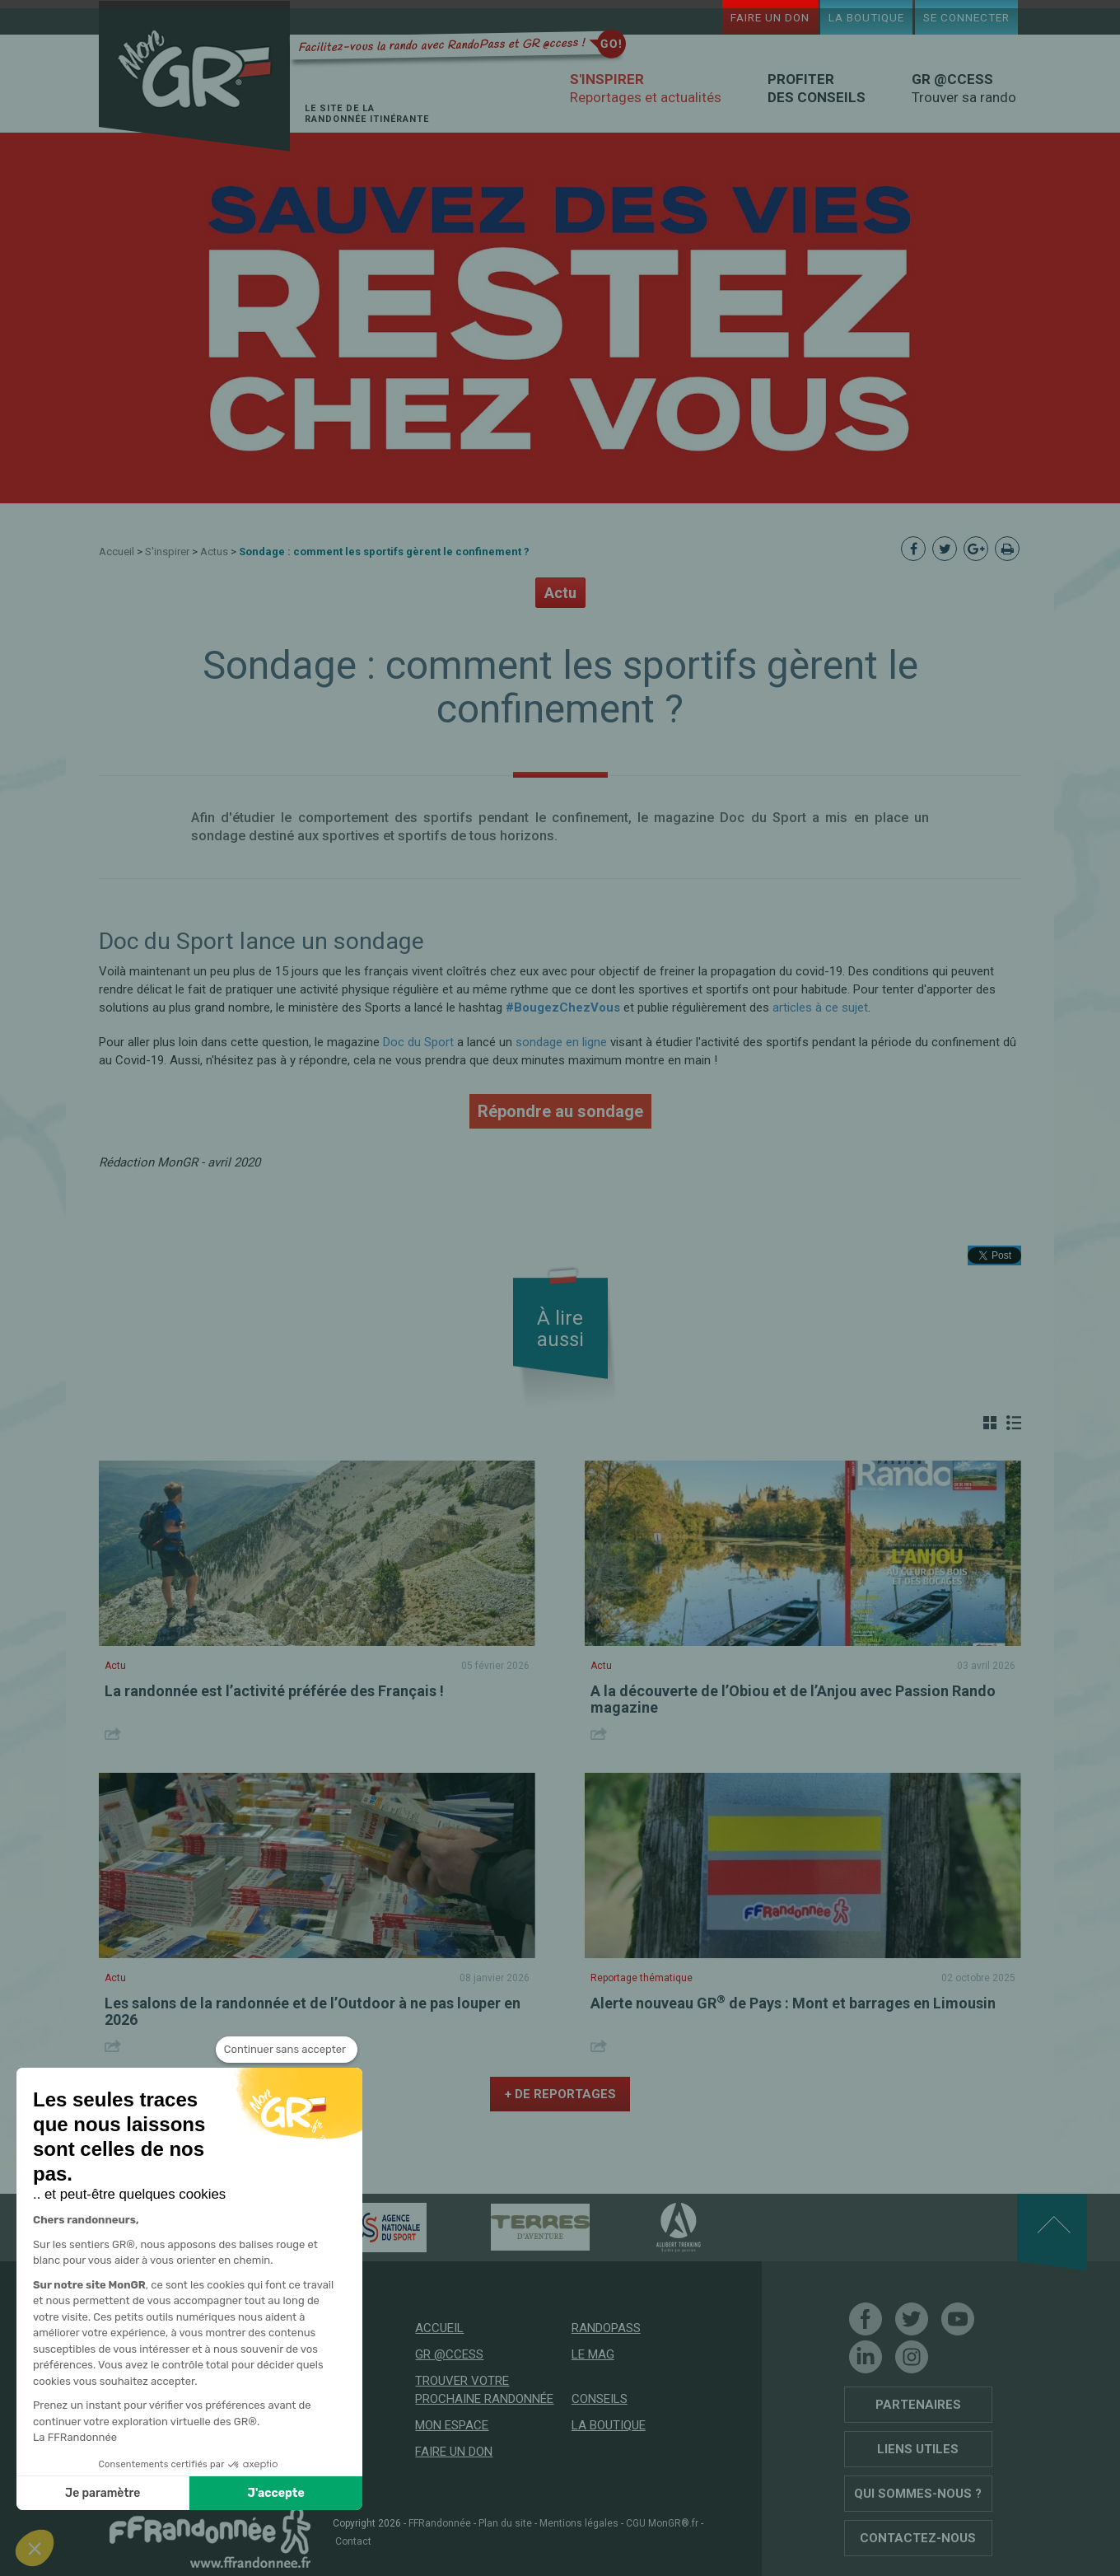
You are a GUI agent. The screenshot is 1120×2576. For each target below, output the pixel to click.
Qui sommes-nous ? (918, 2493)
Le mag (593, 2354)
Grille (990, 1423)
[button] (34, 2548)
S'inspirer (167, 551)
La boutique (866, 17)
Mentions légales (578, 2523)
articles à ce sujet (820, 1007)
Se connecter (966, 17)
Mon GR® (194, 76)
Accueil (116, 551)
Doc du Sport (418, 1042)
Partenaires (918, 2404)
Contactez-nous (918, 2538)
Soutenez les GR (209, 2474)
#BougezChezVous (563, 1007)
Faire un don (770, 17)
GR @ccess (449, 2354)
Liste (1013, 1422)
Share (115, 1733)
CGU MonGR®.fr (662, 2523)
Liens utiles (918, 2449)
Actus (214, 551)
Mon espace (451, 2425)
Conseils (600, 2398)
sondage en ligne (561, 1042)
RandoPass (606, 2328)
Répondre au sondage (560, 1111)
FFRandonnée (439, 2523)
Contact (353, 2541)
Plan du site (505, 2523)
